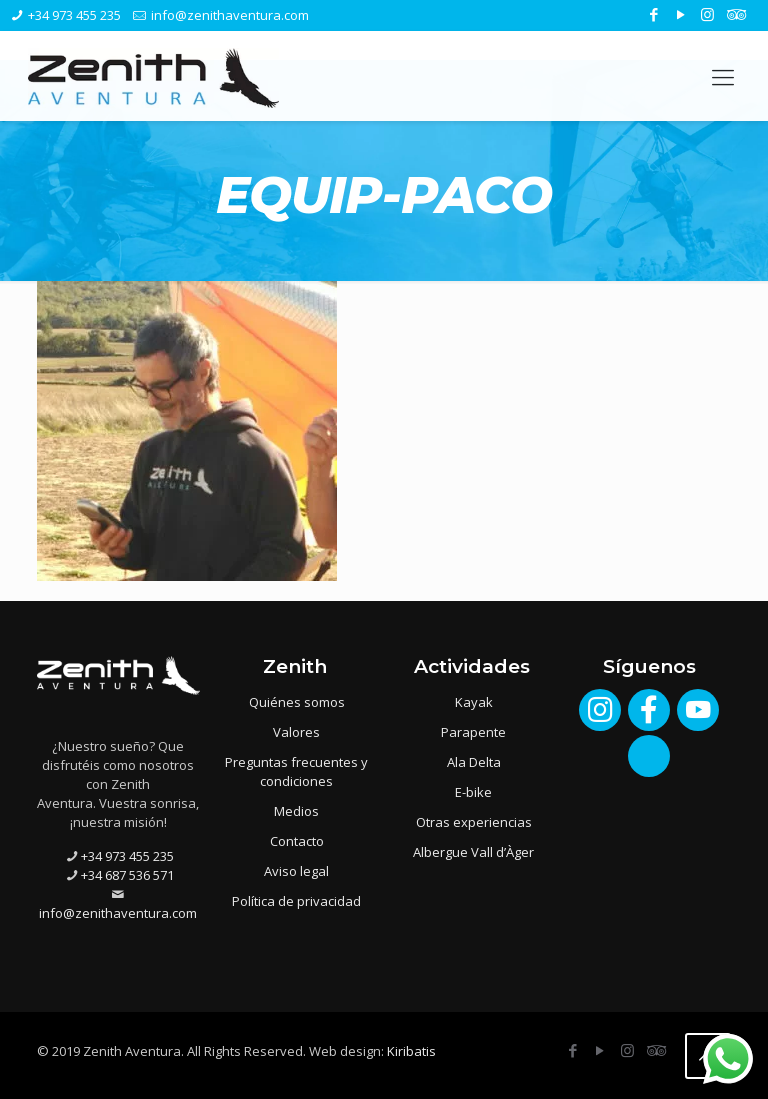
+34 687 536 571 (127, 875)
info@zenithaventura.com (230, 15)
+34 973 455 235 (74, 15)
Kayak (474, 702)
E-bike (473, 792)
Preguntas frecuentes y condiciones (296, 771)
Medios (296, 811)
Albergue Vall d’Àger (473, 852)
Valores (296, 732)
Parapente (473, 732)
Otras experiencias (474, 822)
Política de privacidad (296, 901)
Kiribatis (411, 1051)
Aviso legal (296, 871)
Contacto (297, 841)
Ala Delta (474, 762)
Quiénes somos (297, 702)
